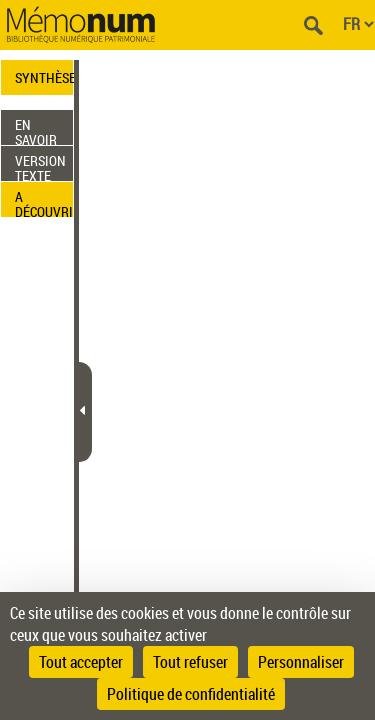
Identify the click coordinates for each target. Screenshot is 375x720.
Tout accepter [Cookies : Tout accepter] (81, 662)
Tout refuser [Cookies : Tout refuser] (190, 662)
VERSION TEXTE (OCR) (40, 166)
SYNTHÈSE (44, 77)
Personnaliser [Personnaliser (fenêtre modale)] (301, 662)
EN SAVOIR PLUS (36, 130)
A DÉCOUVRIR (44, 202)
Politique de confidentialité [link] (191, 694)
